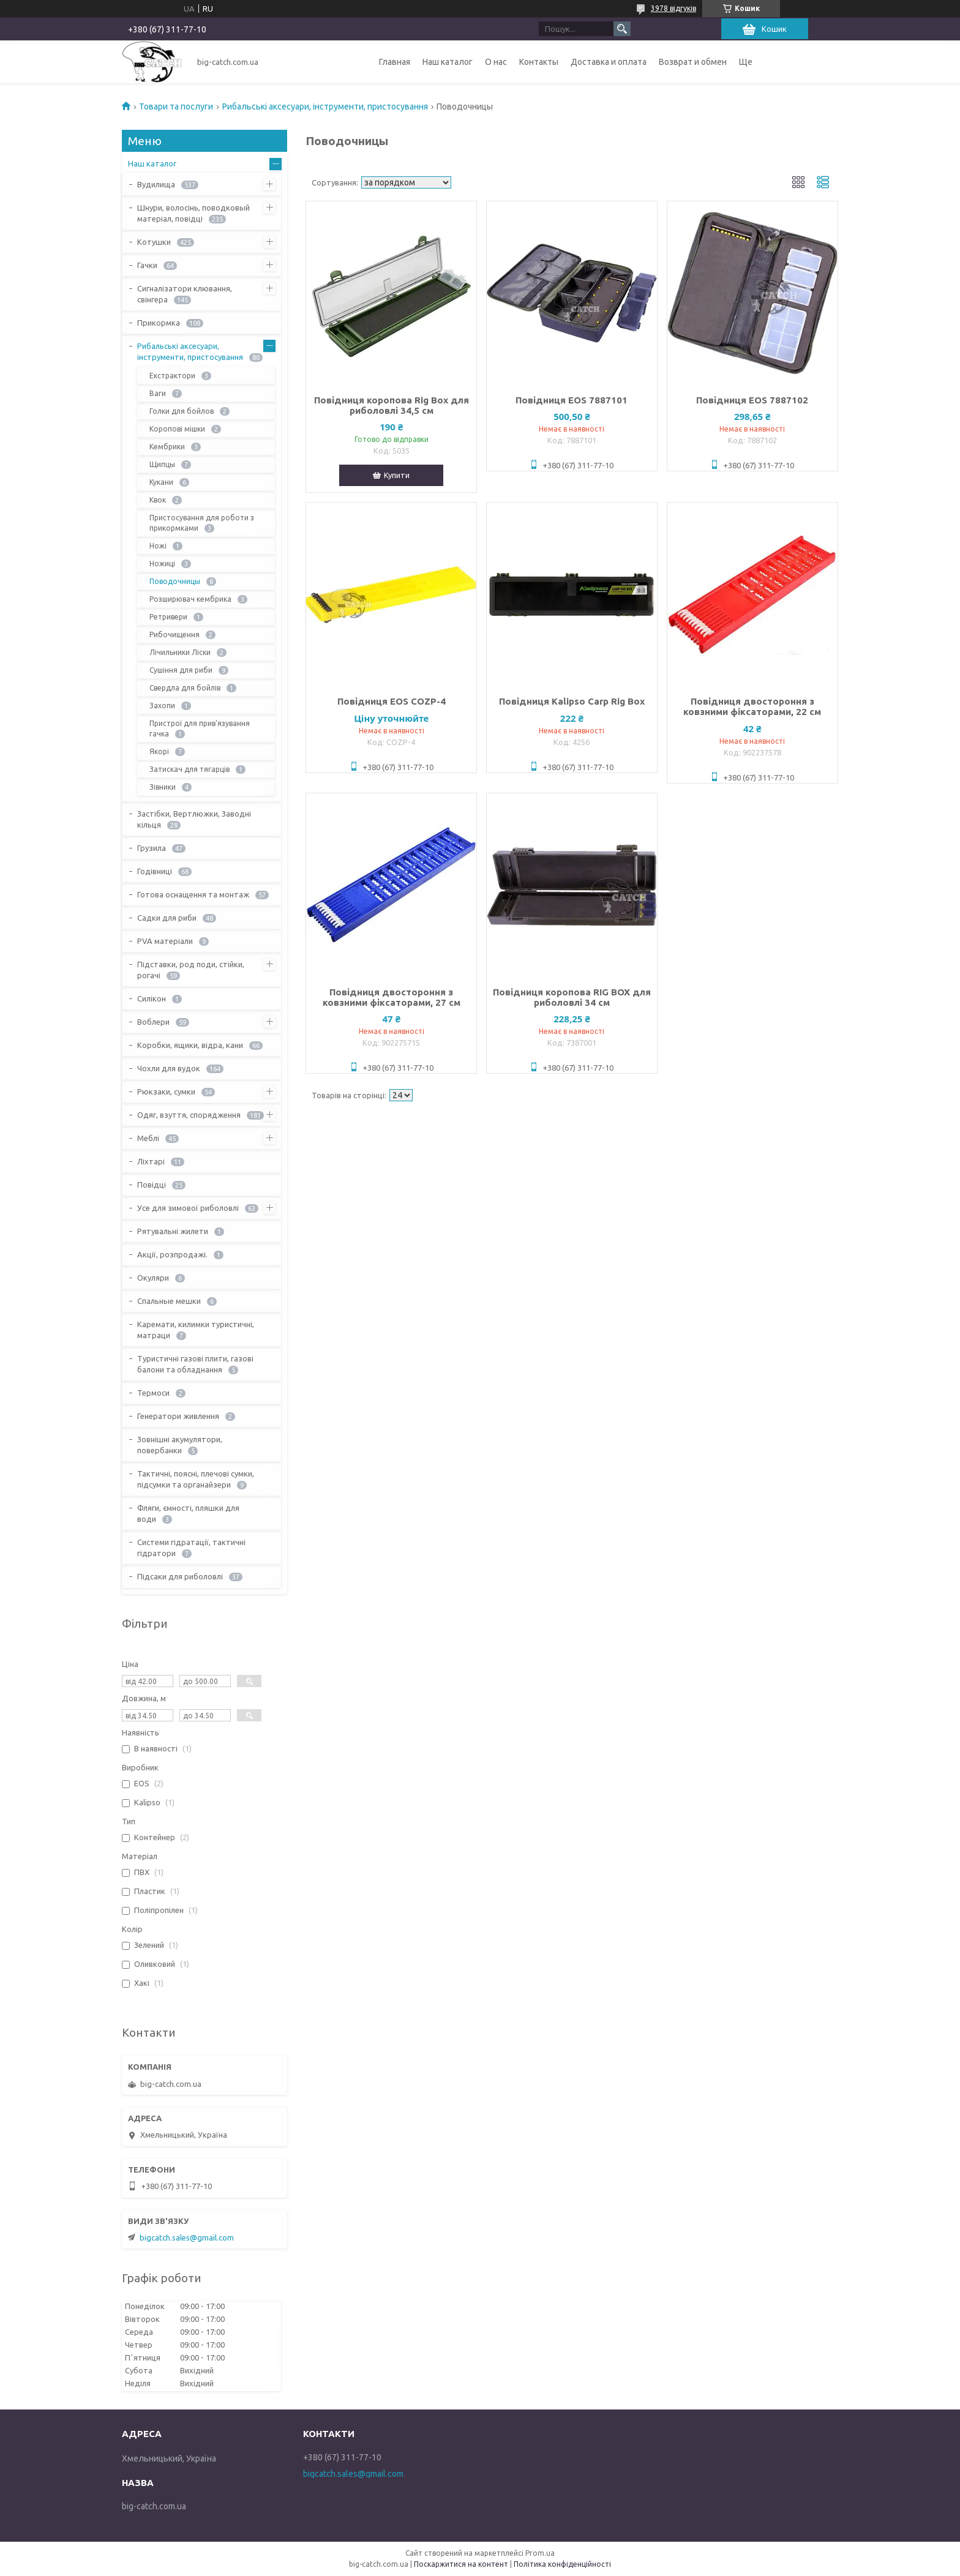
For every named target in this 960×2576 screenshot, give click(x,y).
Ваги (157, 393)
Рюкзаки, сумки (166, 1091)
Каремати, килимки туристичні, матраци (195, 1329)
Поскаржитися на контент (461, 2564)
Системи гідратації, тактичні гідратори (191, 1547)
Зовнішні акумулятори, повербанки (179, 1445)
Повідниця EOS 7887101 (572, 400)
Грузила (151, 848)
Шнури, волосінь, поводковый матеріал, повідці (193, 213)
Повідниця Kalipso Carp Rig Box (572, 701)
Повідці (151, 1184)
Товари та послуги (176, 106)
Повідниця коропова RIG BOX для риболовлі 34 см (572, 997)
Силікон (151, 998)
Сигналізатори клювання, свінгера (184, 294)
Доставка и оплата (609, 62)
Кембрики (167, 447)
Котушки (154, 242)
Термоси (153, 1392)
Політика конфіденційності (562, 2564)
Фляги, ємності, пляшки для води (188, 1513)
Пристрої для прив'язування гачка (199, 728)
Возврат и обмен (693, 62)
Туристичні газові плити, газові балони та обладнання (195, 1364)
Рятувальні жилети (172, 1231)
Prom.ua (540, 2553)
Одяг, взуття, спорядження (189, 1114)
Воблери (153, 1021)
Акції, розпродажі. (172, 1254)
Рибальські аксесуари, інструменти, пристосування (325, 106)
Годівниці (154, 871)
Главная (394, 62)
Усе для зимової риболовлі (188, 1208)
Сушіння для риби (180, 670)
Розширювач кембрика (190, 599)
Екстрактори (172, 376)
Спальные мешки (169, 1301)
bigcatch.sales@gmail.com (187, 2237)
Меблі (148, 1138)
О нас (496, 62)
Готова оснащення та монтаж (193, 894)
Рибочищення (174, 634)
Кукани (161, 482)
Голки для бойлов (181, 411)
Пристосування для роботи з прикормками (201, 523)
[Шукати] (622, 28)
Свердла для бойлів (184, 688)
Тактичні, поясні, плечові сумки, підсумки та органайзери (195, 1479)
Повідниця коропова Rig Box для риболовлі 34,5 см (391, 405)
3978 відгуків (673, 8)
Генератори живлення (178, 1416)
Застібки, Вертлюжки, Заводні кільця (194, 819)
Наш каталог (447, 62)
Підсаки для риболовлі (180, 1576)
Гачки (147, 265)
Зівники (162, 787)
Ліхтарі (151, 1161)
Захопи (162, 706)
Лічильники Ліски (180, 652)
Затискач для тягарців (189, 769)
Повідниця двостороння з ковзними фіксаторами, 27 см (391, 997)
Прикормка (158, 322)
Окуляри (153, 1277)
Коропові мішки (177, 429)
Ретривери (168, 617)
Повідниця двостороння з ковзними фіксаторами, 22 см (752, 706)
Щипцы (162, 464)
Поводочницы (174, 581)
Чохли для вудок (168, 1068)
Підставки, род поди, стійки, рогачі (190, 969)
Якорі (159, 751)
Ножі (158, 546)
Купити (397, 475)
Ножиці (162, 563)
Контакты (538, 62)
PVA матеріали (165, 941)
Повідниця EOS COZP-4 (391, 701)
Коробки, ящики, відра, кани (190, 1045)
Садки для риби (167, 917)
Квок (157, 500)
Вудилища (156, 184)
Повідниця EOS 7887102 (752, 400)
